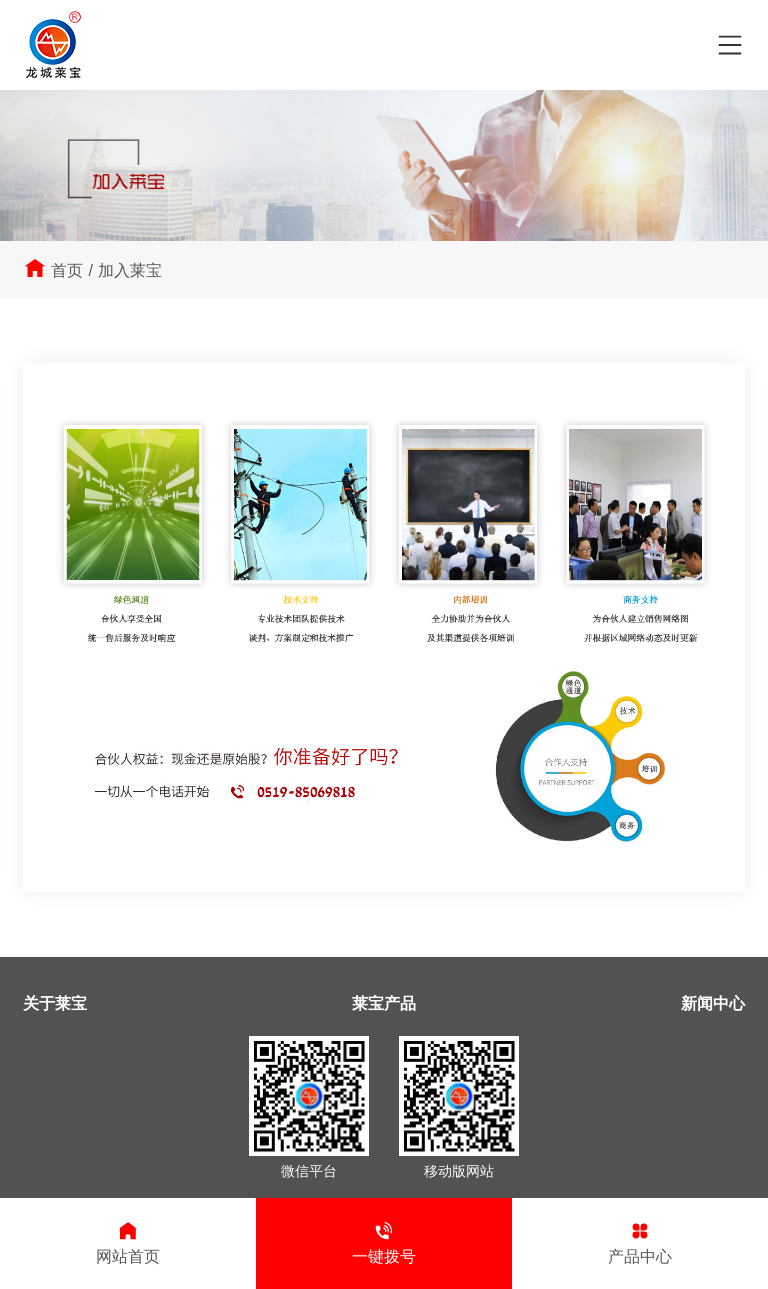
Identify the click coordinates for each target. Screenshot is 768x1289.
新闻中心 (713, 1003)
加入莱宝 (130, 270)
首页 (67, 270)
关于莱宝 (55, 1003)
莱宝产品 (384, 1003)
